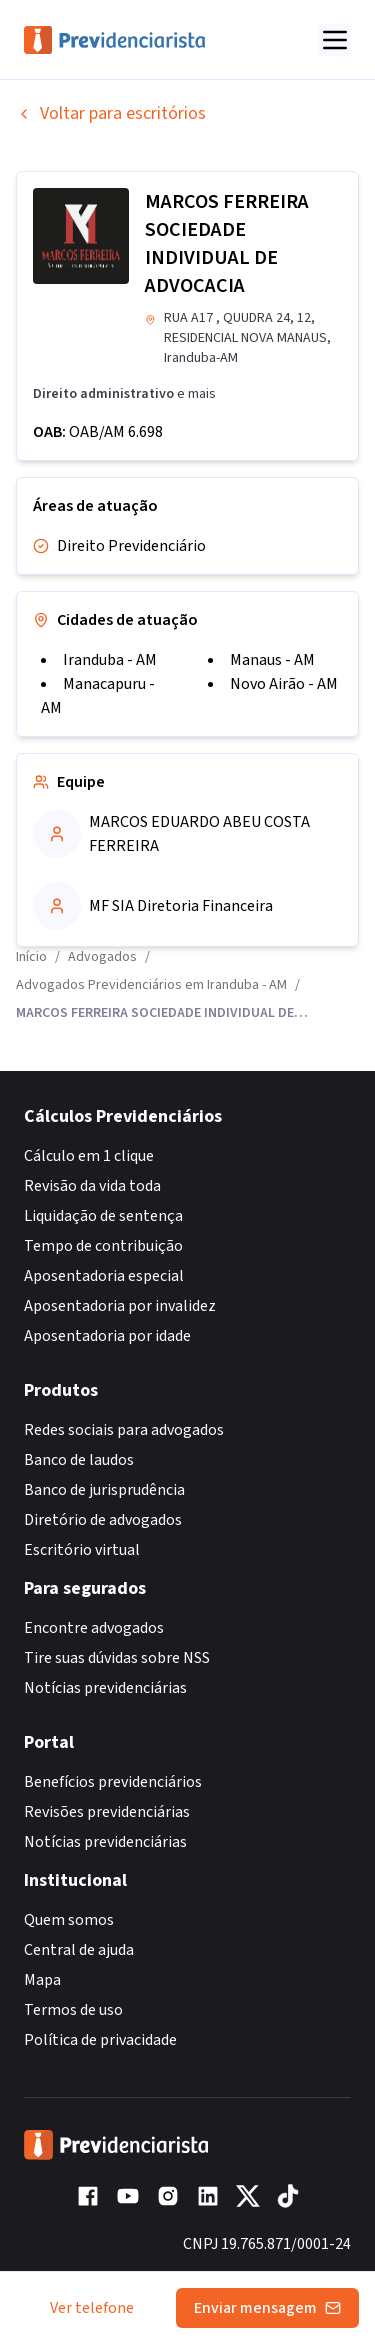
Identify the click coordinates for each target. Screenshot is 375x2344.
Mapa (42, 1980)
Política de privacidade (100, 2040)
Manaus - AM (272, 660)
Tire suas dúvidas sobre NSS (117, 1658)
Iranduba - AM (110, 660)
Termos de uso (73, 2010)
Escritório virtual (82, 1550)
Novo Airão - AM (284, 684)
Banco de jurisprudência (104, 1490)
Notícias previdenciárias (105, 1688)
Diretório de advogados (103, 1520)
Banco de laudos (79, 1460)
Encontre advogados (94, 1628)
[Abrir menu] (335, 40)
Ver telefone (92, 2308)
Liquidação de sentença (103, 1216)
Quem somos (69, 1920)
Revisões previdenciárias (107, 1812)
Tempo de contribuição (103, 1246)
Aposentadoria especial (104, 1276)
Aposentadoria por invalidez (120, 1306)
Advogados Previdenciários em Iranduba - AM (151, 985)
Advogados (102, 957)
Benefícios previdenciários (113, 1782)
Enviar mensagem (267, 2308)
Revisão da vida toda (92, 1186)
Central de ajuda (79, 1950)
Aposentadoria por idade (107, 1336)
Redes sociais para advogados (124, 1430)
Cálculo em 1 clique (89, 1156)
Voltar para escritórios (111, 113)
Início (31, 957)
